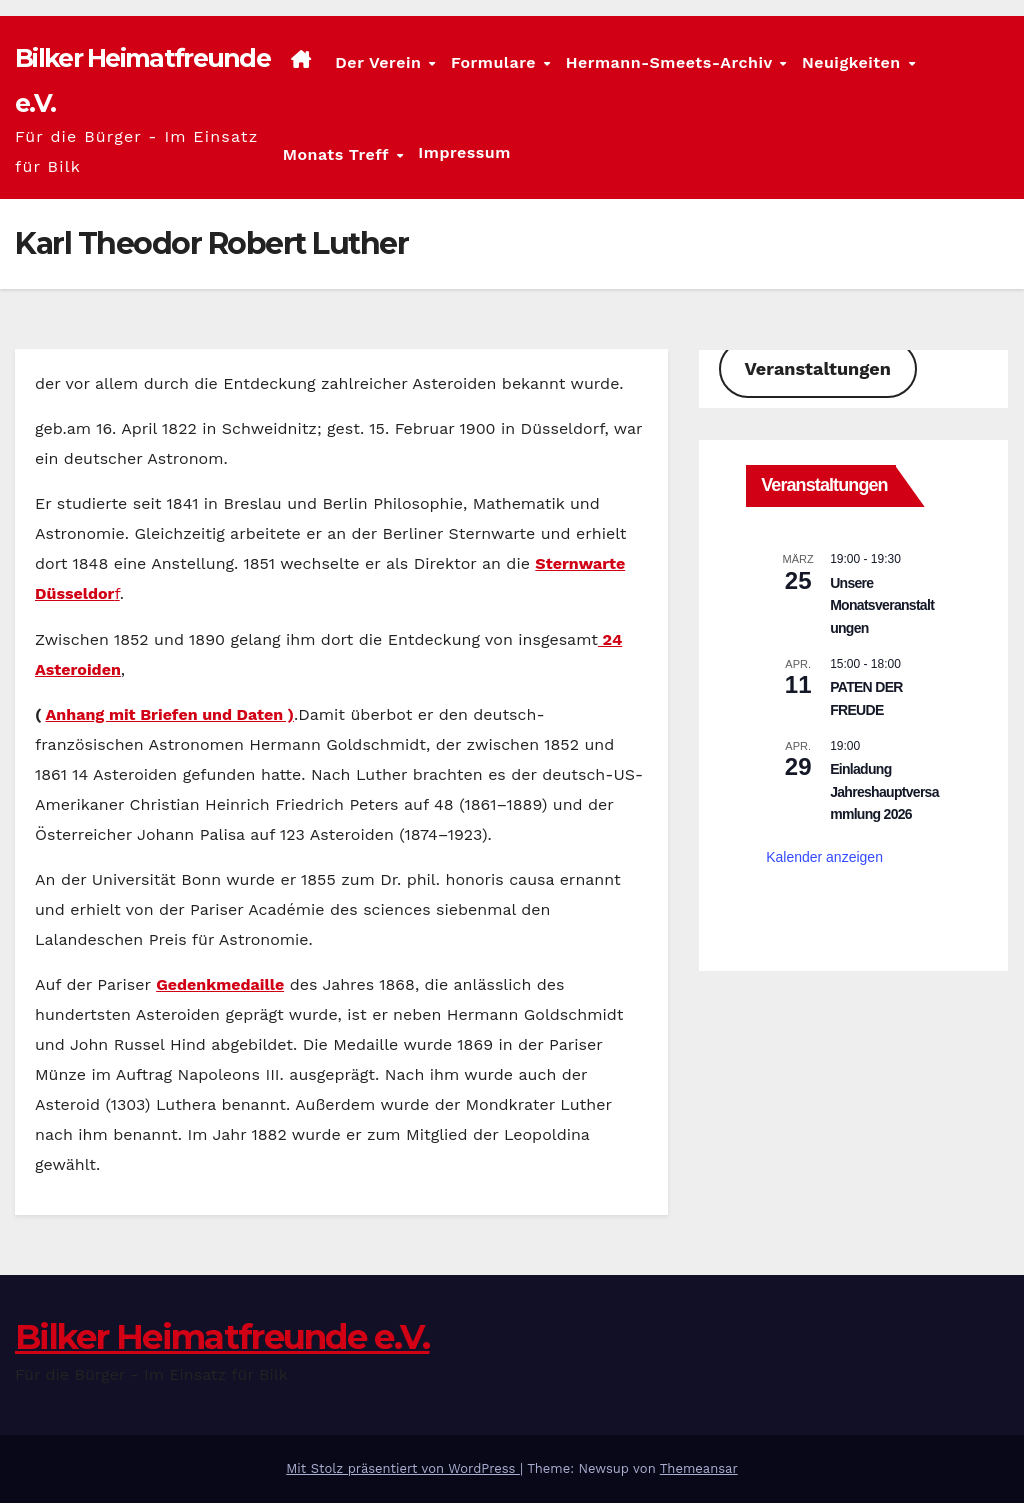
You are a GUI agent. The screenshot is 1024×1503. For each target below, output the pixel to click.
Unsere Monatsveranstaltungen (882, 605)
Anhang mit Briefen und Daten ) (169, 714)
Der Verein (380, 62)
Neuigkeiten (854, 62)
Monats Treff (338, 153)
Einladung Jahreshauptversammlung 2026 (884, 791)
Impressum (464, 152)
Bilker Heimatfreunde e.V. (222, 1337)
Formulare (496, 62)
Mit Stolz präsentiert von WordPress (403, 1468)
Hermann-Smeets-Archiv (672, 62)
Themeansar (699, 1468)
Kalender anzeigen (824, 857)
